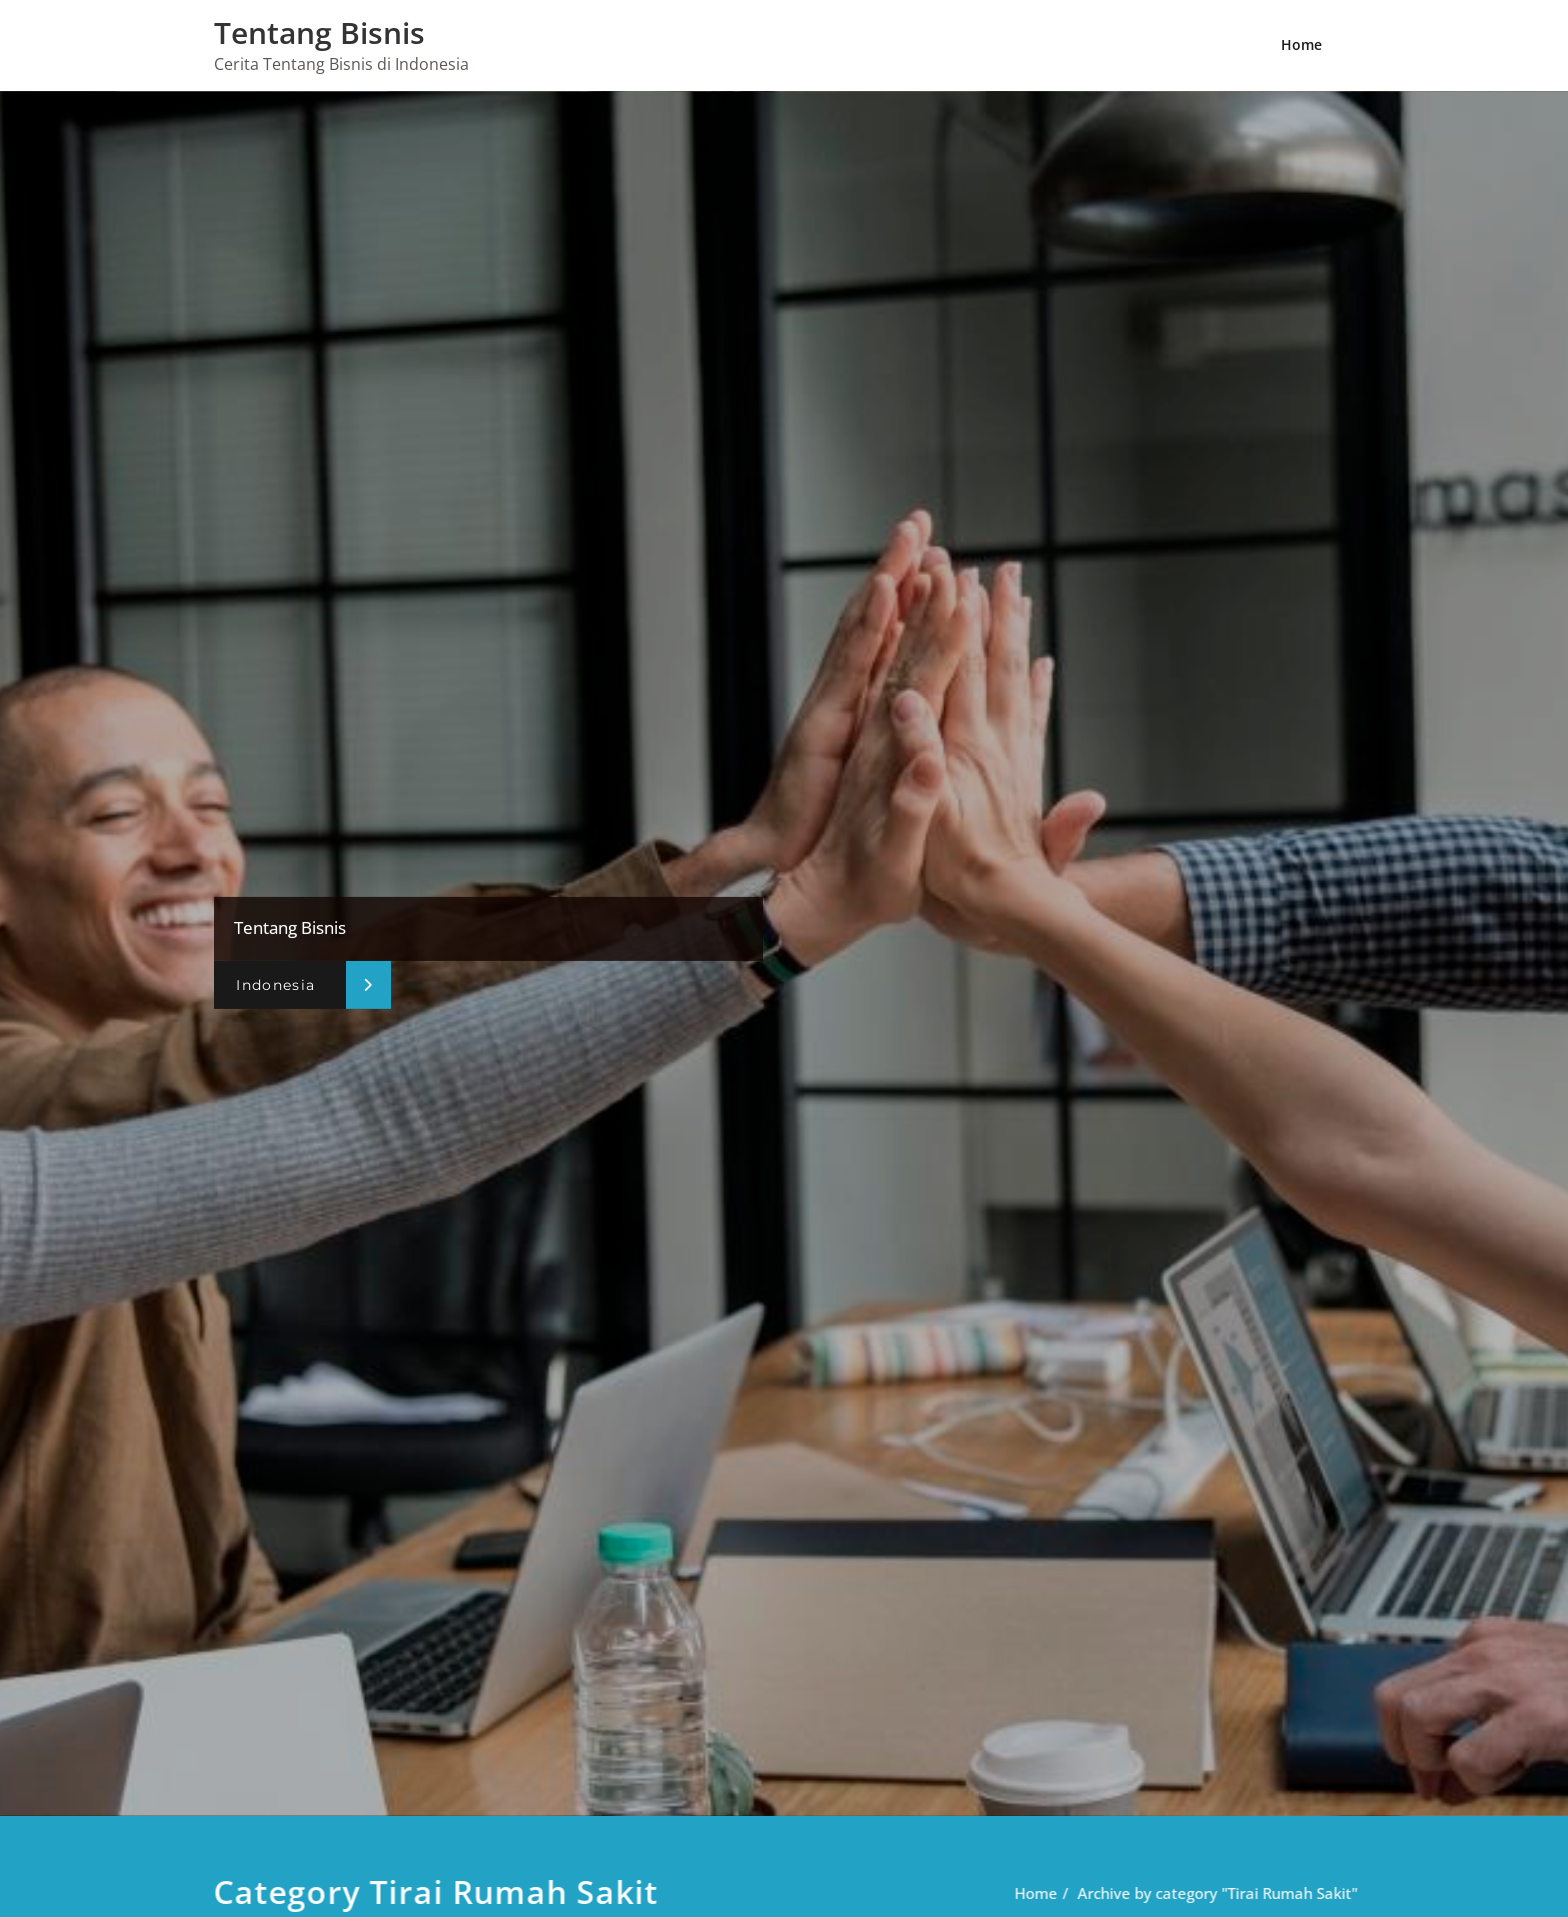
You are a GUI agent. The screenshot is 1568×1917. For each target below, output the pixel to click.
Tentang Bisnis (319, 32)
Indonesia (275, 985)
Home (1301, 44)
